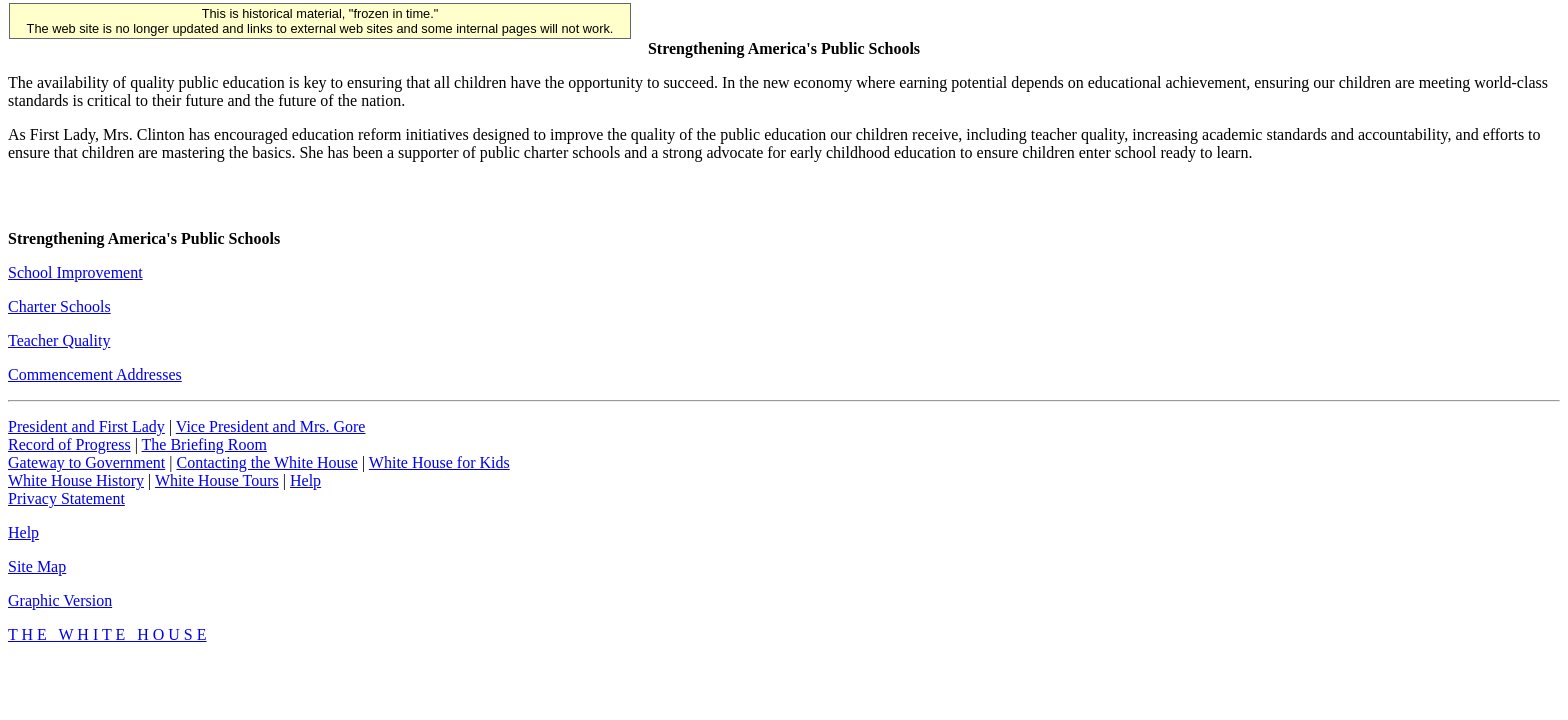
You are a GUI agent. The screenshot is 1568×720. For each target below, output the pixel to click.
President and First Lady (86, 426)
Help (305, 480)
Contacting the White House (266, 462)
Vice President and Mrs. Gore (271, 426)
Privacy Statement (66, 498)
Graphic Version (60, 600)
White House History (76, 480)
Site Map (37, 566)
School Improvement (75, 272)
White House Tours (217, 480)
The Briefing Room (204, 444)
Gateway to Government (86, 462)
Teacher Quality (59, 340)
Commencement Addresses (95, 374)
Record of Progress (69, 444)
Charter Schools (59, 306)
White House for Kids (439, 462)
